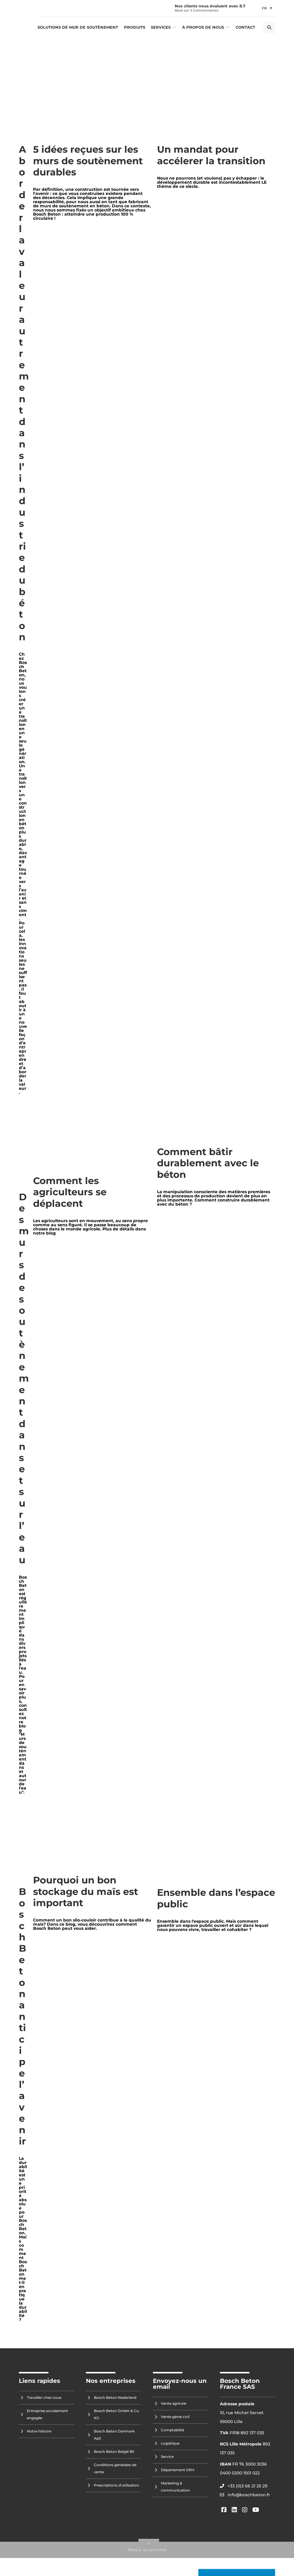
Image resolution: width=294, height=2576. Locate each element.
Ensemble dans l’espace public (216, 1898)
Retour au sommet (147, 2549)
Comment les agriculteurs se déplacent (70, 1192)
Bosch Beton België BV (114, 2451)
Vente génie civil (175, 2416)
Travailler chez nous (44, 2397)
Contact (245, 27)
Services (161, 27)
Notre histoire (39, 2431)
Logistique (170, 2443)
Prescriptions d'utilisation (116, 2485)
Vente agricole (173, 2403)
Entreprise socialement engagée (47, 2414)
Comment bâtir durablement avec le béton (208, 1163)
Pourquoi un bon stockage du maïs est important (85, 1891)
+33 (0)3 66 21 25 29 (247, 2486)
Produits (134, 27)
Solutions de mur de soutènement (77, 27)
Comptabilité (172, 2430)
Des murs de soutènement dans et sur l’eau (24, 1378)
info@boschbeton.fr (249, 2494)
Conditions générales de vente (115, 2468)
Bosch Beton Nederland (115, 2397)
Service (167, 2456)
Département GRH (177, 2470)
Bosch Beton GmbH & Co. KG (117, 2414)
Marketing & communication (175, 2486)
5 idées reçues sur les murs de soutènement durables (88, 161)
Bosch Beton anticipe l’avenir (22, 2016)
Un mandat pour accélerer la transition (211, 155)
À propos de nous (203, 27)
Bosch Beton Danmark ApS (114, 2434)
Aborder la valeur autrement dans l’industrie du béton (24, 393)
